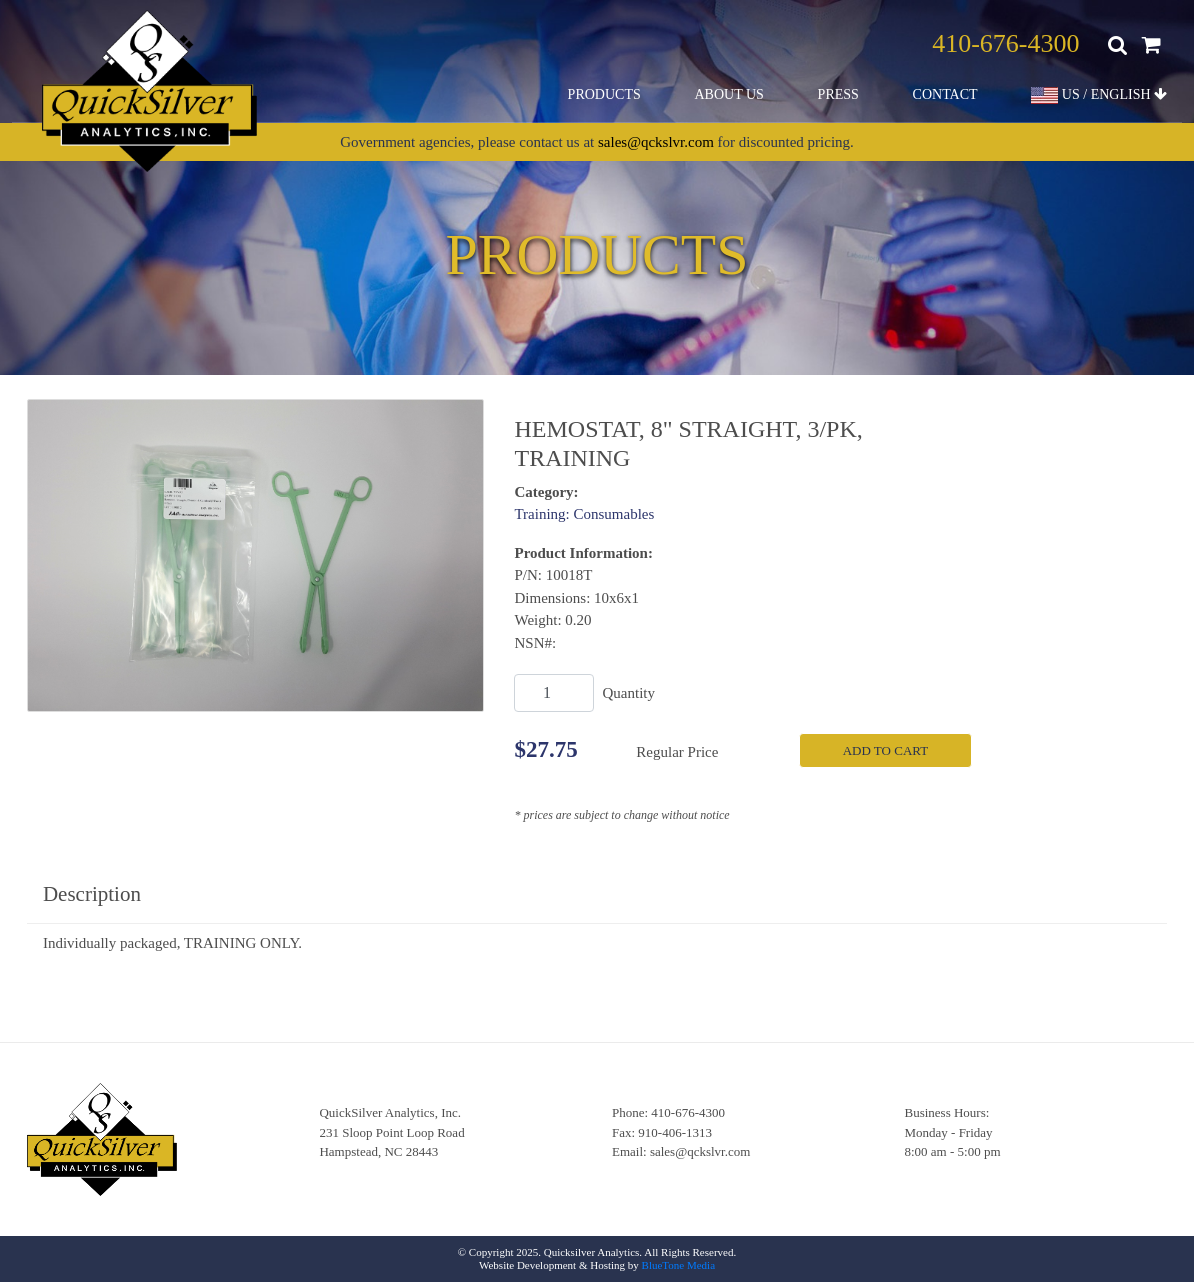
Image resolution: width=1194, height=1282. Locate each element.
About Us (728, 94)
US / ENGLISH (1099, 95)
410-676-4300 (1005, 43)
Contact (945, 94)
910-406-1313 (675, 1132)
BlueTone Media (678, 1265)
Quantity (628, 693)
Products (604, 94)
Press (838, 94)
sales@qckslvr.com (656, 142)
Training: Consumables (584, 514)
